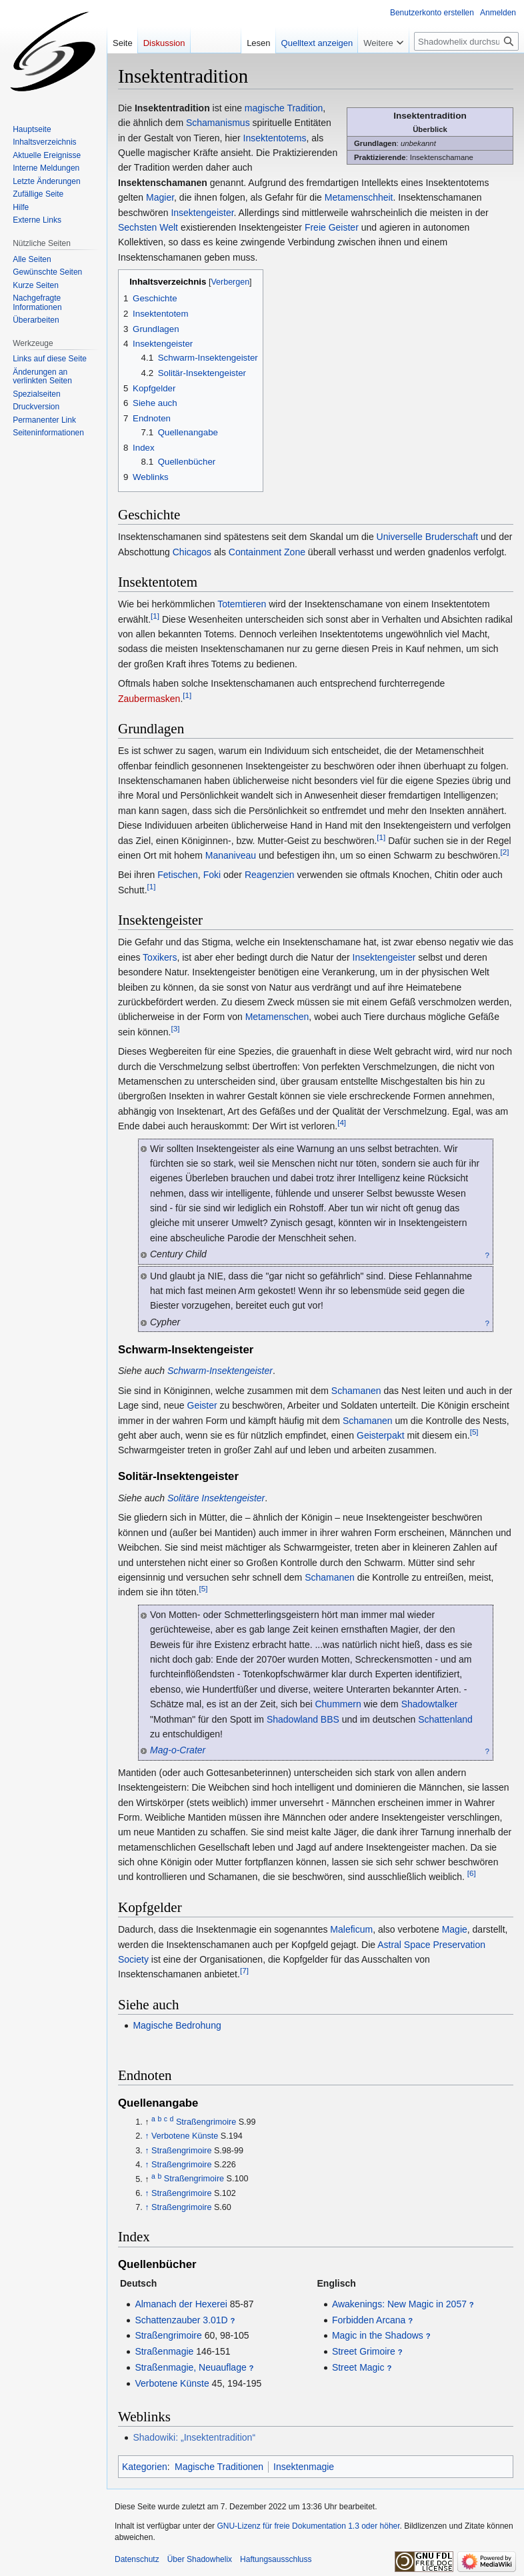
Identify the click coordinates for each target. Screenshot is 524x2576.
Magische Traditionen (219, 2466)
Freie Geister (332, 227)
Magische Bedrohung (177, 2025)
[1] (155, 615)
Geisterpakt (381, 1435)
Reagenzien (270, 874)
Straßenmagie (164, 2351)
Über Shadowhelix (199, 2559)
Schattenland (445, 1719)
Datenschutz (137, 2559)
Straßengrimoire (206, 2122)
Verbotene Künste (184, 2136)
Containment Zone (267, 552)
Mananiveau (230, 855)
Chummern (338, 1704)
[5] (474, 1431)
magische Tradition (284, 108)
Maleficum (351, 1929)
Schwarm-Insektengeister (220, 1370)
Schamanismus (218, 122)
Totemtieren (241, 604)
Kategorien (144, 2466)
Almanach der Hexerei (181, 2304)
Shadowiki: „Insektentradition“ (194, 2437)
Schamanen (356, 1390)
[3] (175, 1028)
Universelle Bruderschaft (428, 536)
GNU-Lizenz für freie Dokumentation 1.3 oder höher (308, 2526)
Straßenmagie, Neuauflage (190, 2367)
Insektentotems (275, 138)
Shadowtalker (429, 1704)
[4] (341, 1122)
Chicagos (192, 552)
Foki (212, 874)
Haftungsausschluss (275, 2559)
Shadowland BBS (303, 1719)
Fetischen (177, 874)
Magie (454, 1929)
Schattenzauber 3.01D (181, 2320)
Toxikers (160, 957)
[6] (471, 1873)
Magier (160, 197)
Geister (202, 1405)
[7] (244, 1971)
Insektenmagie (303, 2466)
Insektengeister (202, 212)
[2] (505, 851)
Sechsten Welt (148, 227)
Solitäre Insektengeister (216, 1498)
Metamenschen (277, 1016)
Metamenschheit (359, 197)
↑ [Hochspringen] (147, 2136)
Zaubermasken (149, 698)
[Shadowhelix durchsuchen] (466, 41)
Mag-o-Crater (177, 1750)
